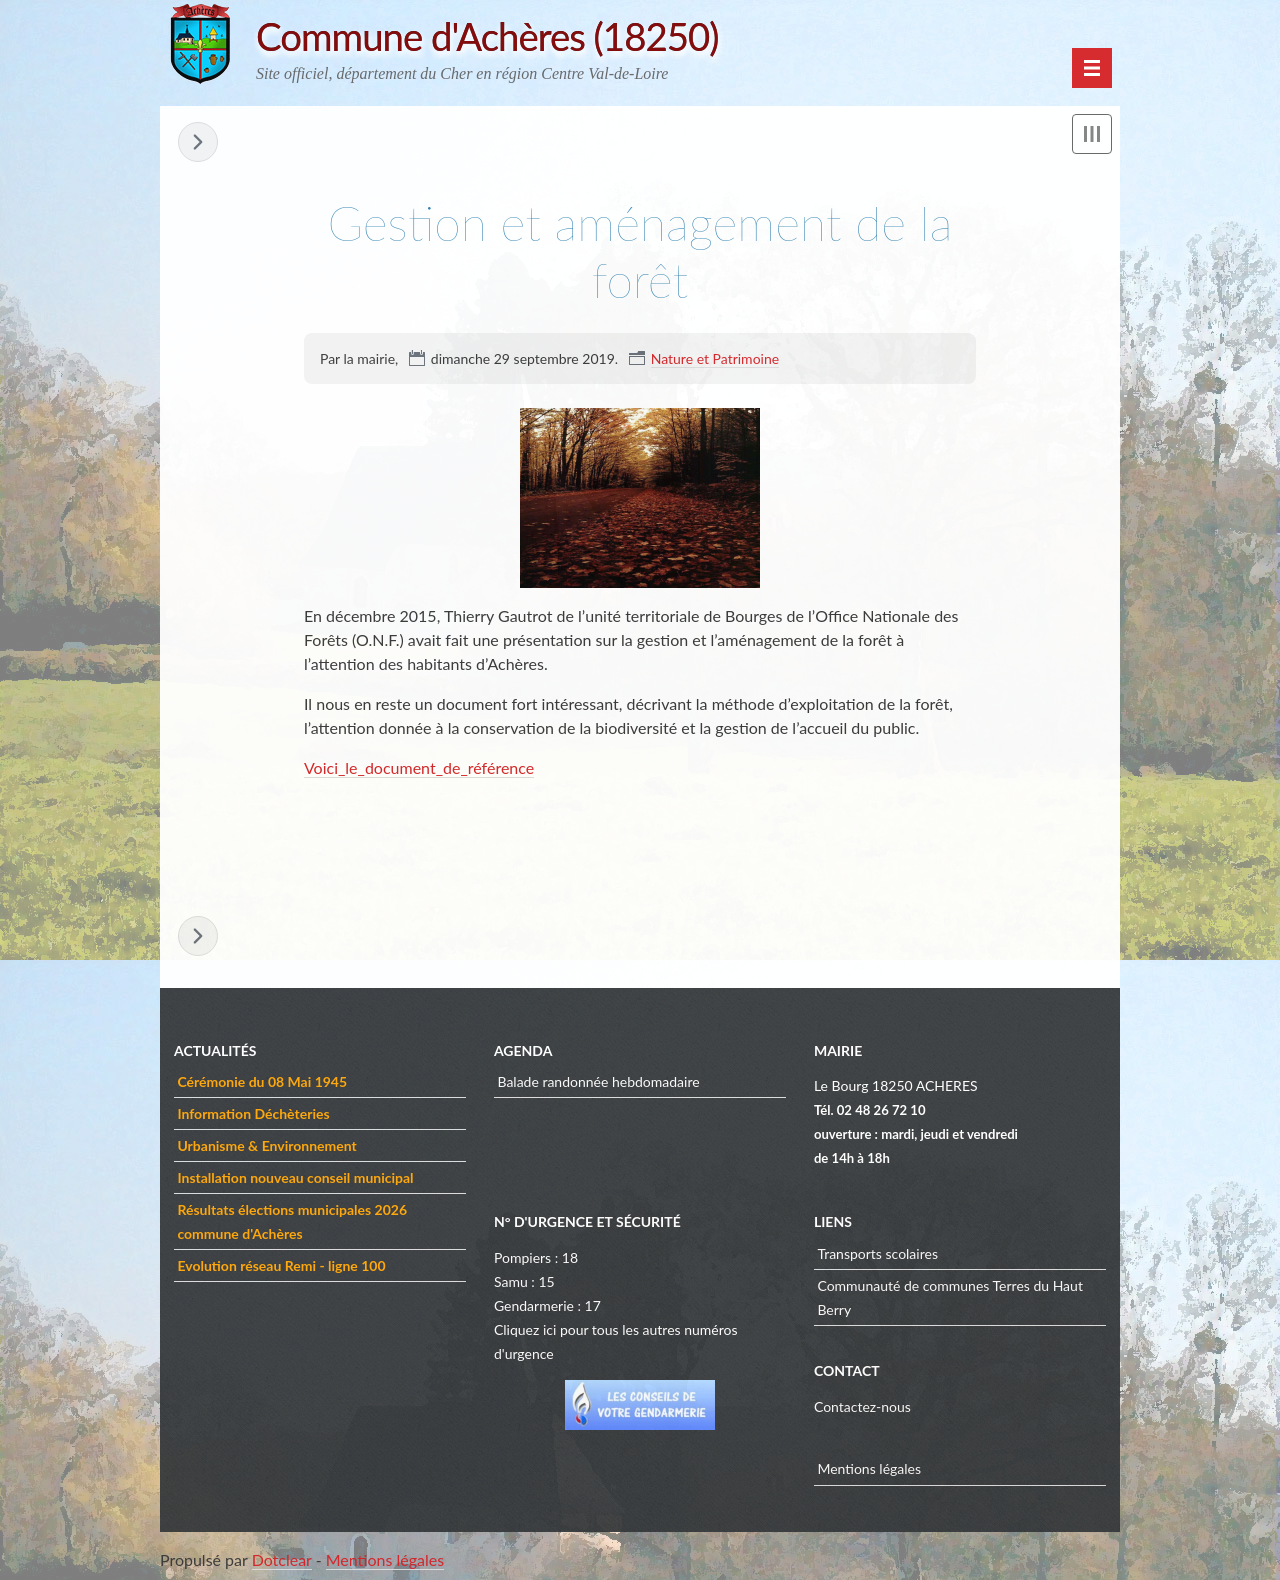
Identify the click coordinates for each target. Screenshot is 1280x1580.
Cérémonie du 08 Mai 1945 (262, 1081)
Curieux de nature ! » (198, 142)
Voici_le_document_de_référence (419, 767)
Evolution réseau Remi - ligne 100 (281, 1265)
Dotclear (282, 1559)
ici (549, 1329)
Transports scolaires (877, 1253)
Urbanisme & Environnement (266, 1145)
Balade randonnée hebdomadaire (598, 1081)
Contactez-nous (862, 1406)
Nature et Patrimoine (715, 358)
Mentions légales (869, 1468)
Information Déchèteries (253, 1113)
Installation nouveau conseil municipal (295, 1177)
